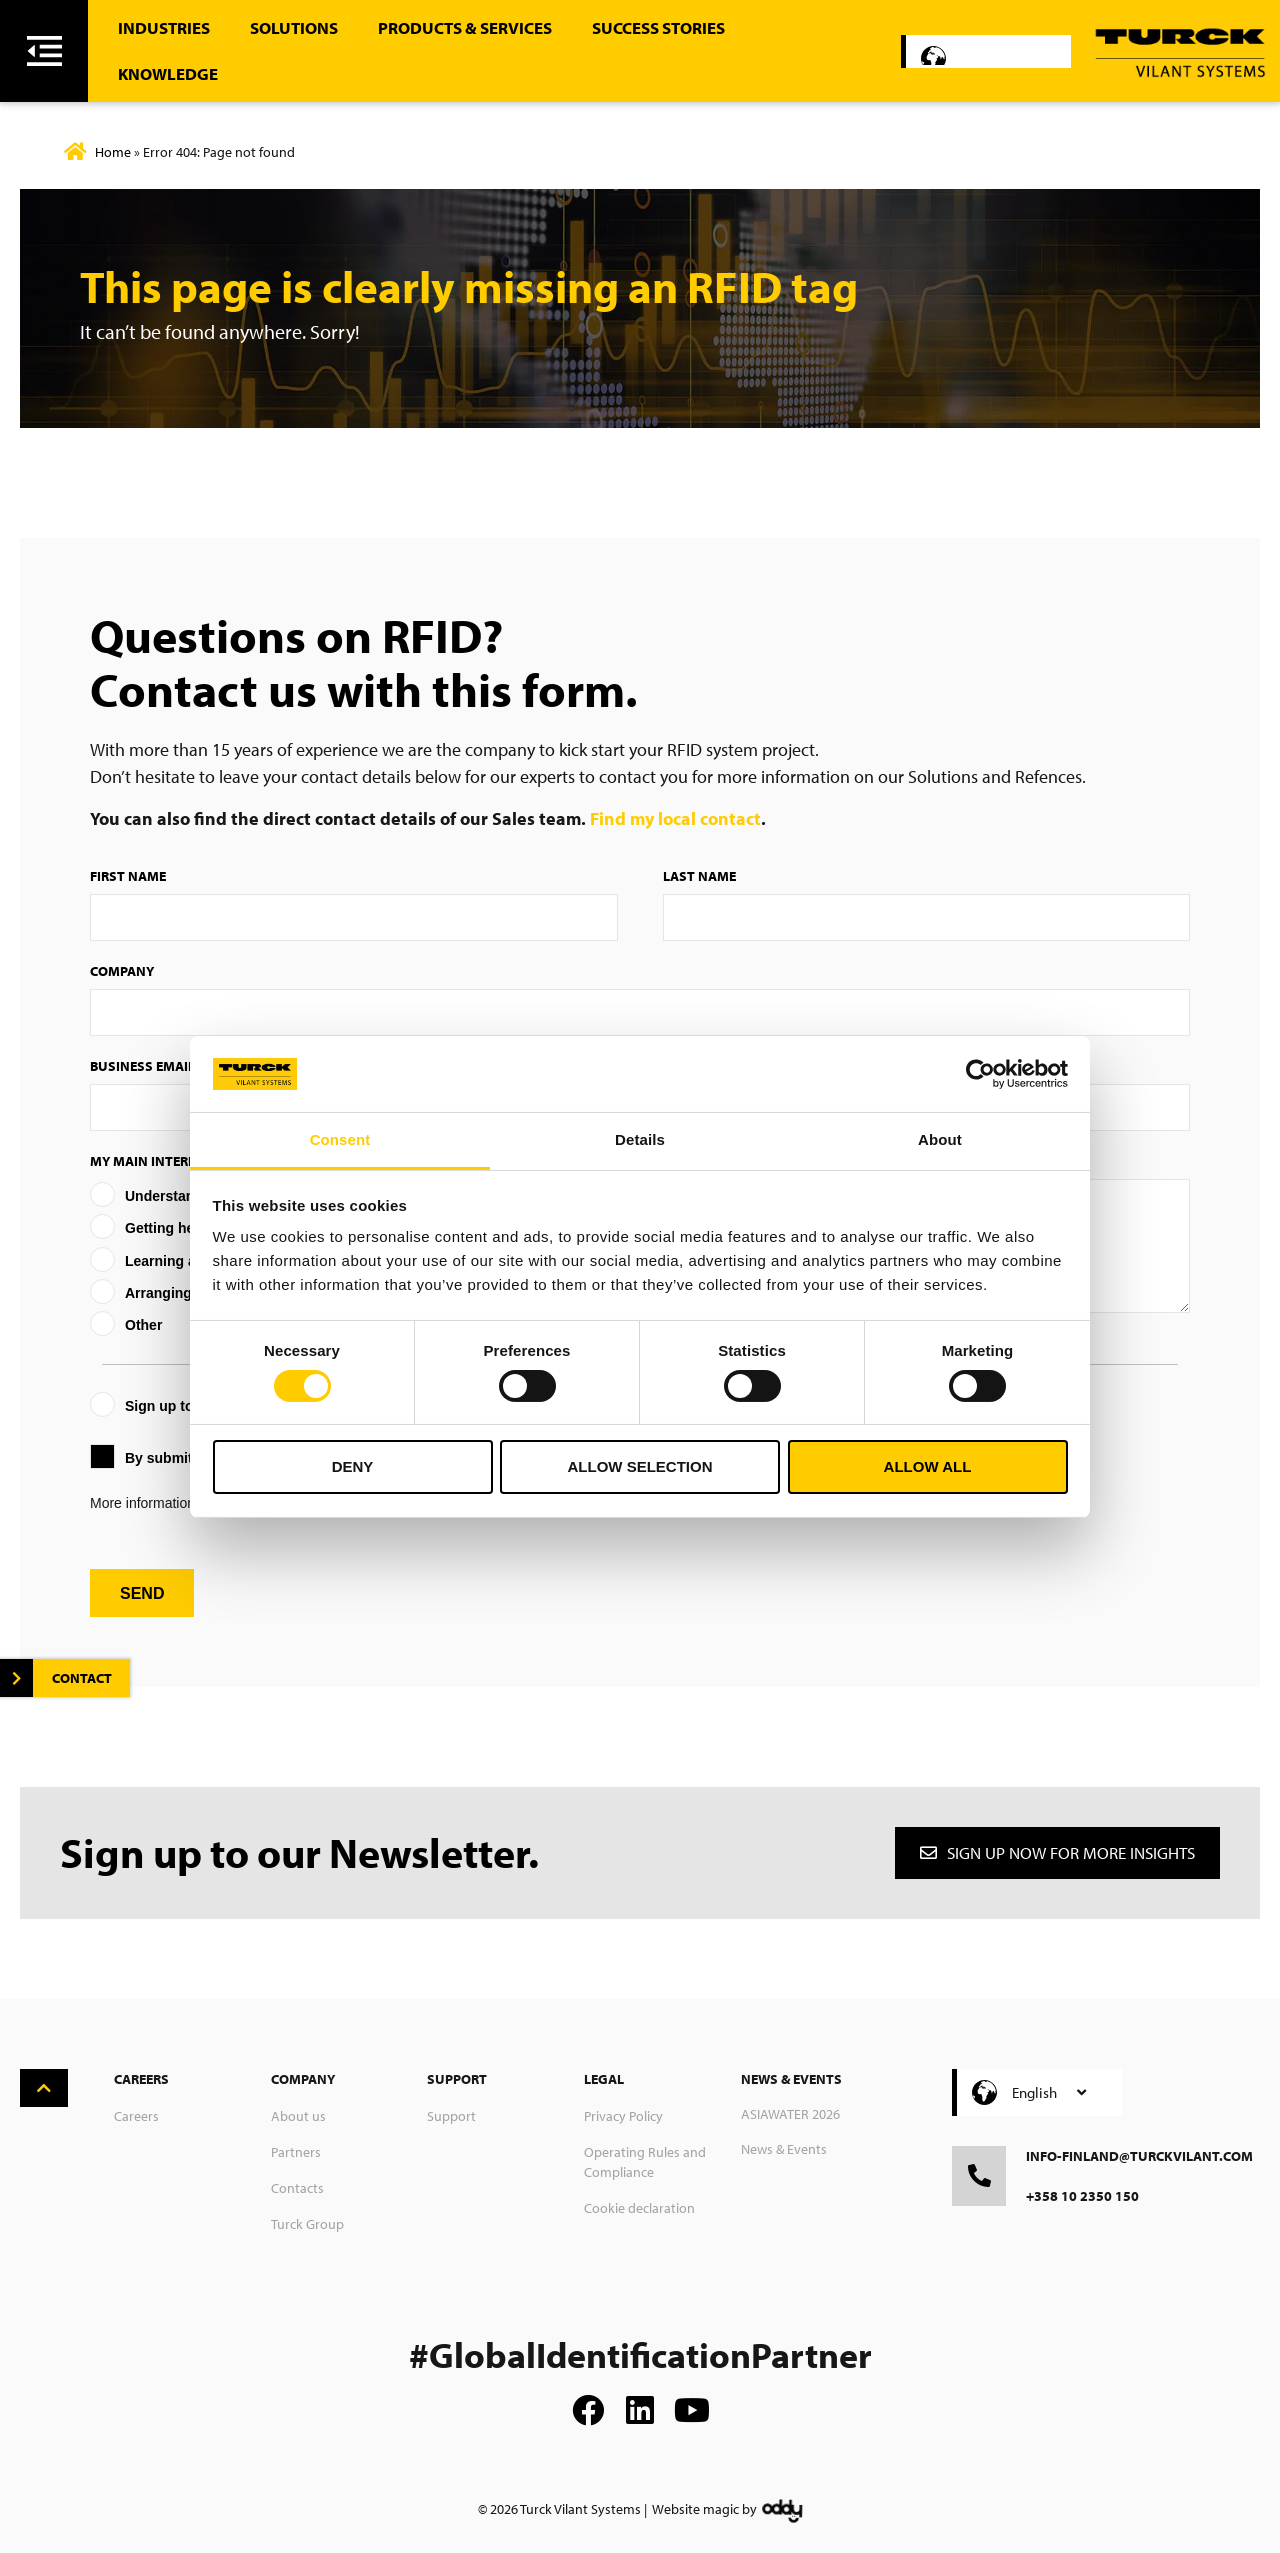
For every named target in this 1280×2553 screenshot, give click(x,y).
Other (143, 1325)
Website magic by (704, 2509)
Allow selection (640, 1466)
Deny (353, 1466)
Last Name (699, 876)
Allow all (928, 1466)
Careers (136, 2116)
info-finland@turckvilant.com (1139, 2156)
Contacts (297, 2188)
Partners (296, 2152)
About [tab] (940, 1139)
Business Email (142, 1066)
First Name (128, 876)
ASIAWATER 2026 (790, 2114)
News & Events (784, 2149)
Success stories (658, 27)
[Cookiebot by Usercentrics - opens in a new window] (980, 1074)
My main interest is (158, 1161)
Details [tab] (640, 1139)
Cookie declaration (639, 2208)
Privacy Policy (623, 2116)
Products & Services (465, 27)
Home (113, 152)
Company (122, 971)
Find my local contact (675, 818)
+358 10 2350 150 (1082, 2196)
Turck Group (307, 2224)
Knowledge (168, 73)
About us (298, 2116)
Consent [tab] (340, 1139)
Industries (164, 27)
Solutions (294, 27)
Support (451, 2116)
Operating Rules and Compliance (645, 2162)
